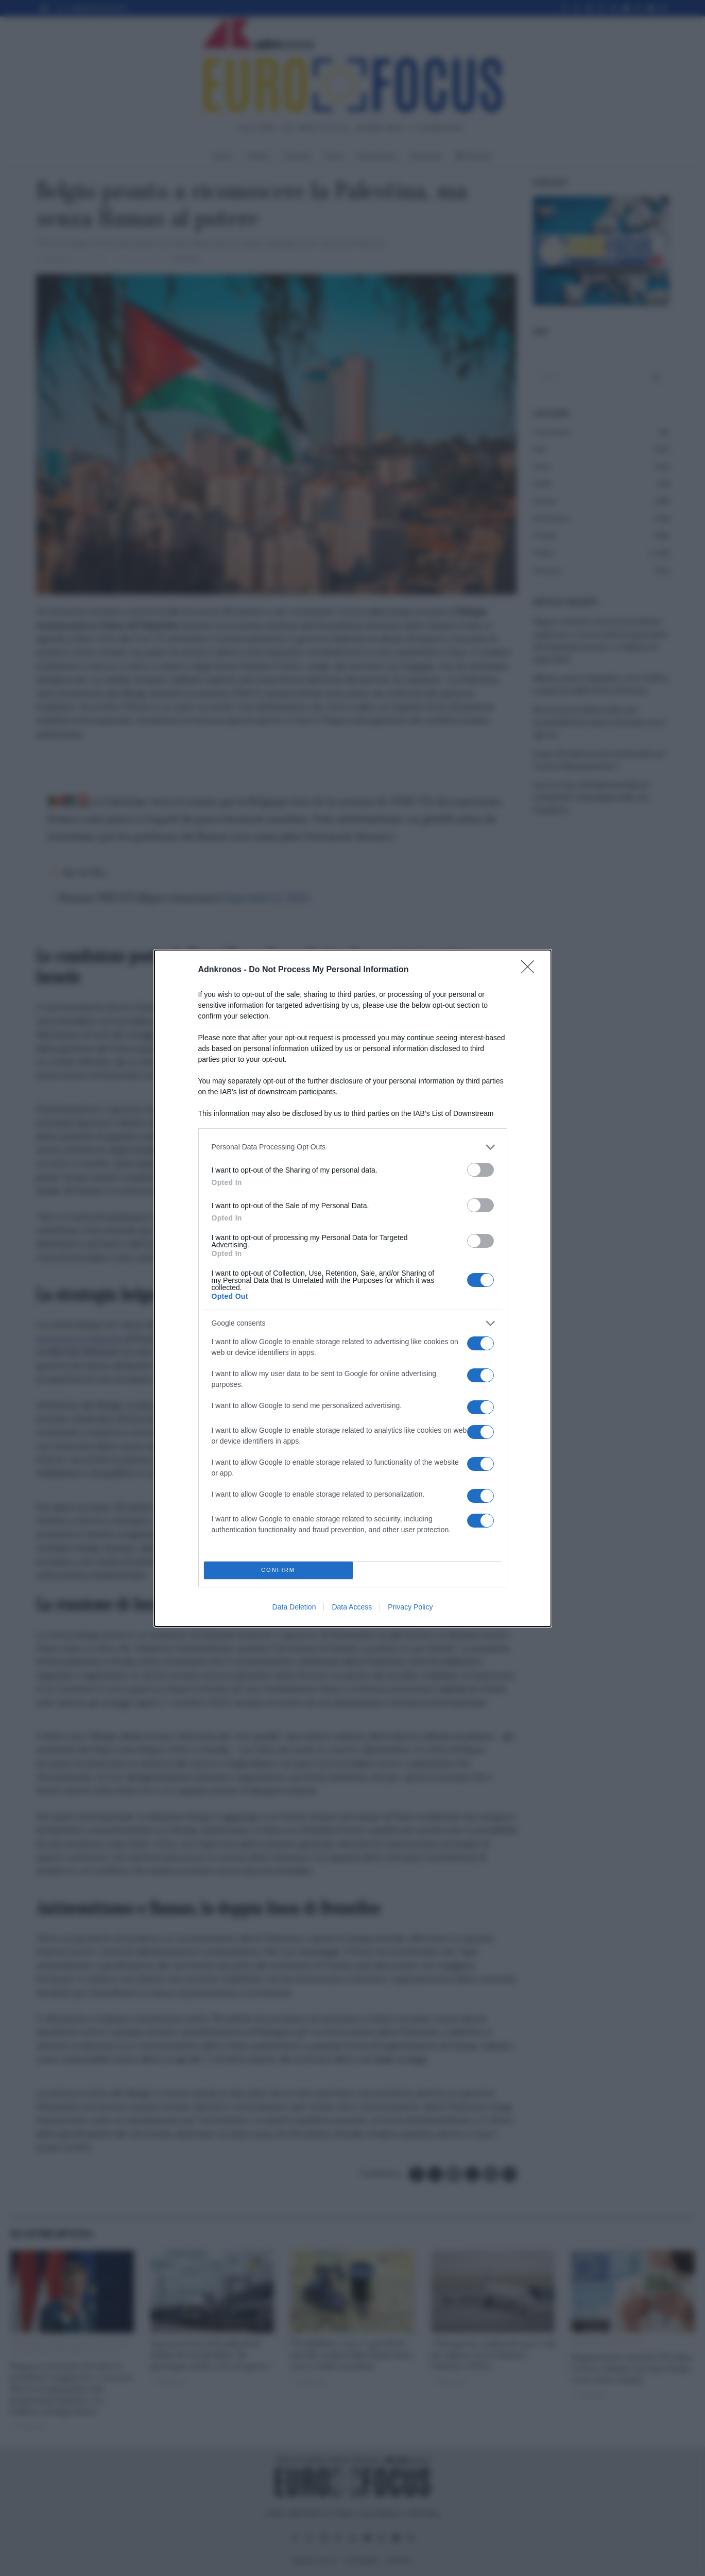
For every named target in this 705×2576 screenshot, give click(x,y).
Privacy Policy (410, 1607)
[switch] (480, 1170)
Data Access (352, 1607)
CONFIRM (278, 1570)
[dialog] (352, 1288)
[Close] (531, 970)
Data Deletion (294, 1607)
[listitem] (353, 1147)
